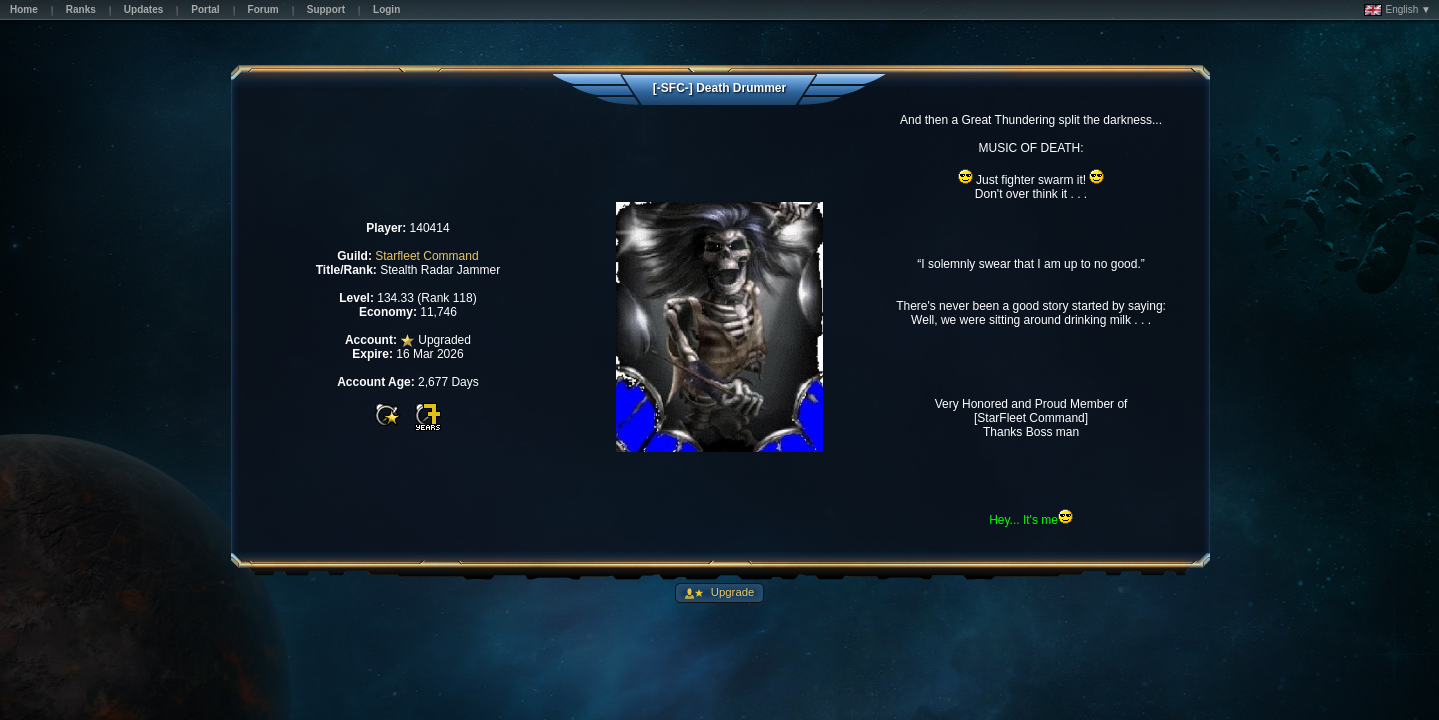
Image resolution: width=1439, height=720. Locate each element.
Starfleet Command (426, 256)
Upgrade (731, 592)
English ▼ (1397, 10)
